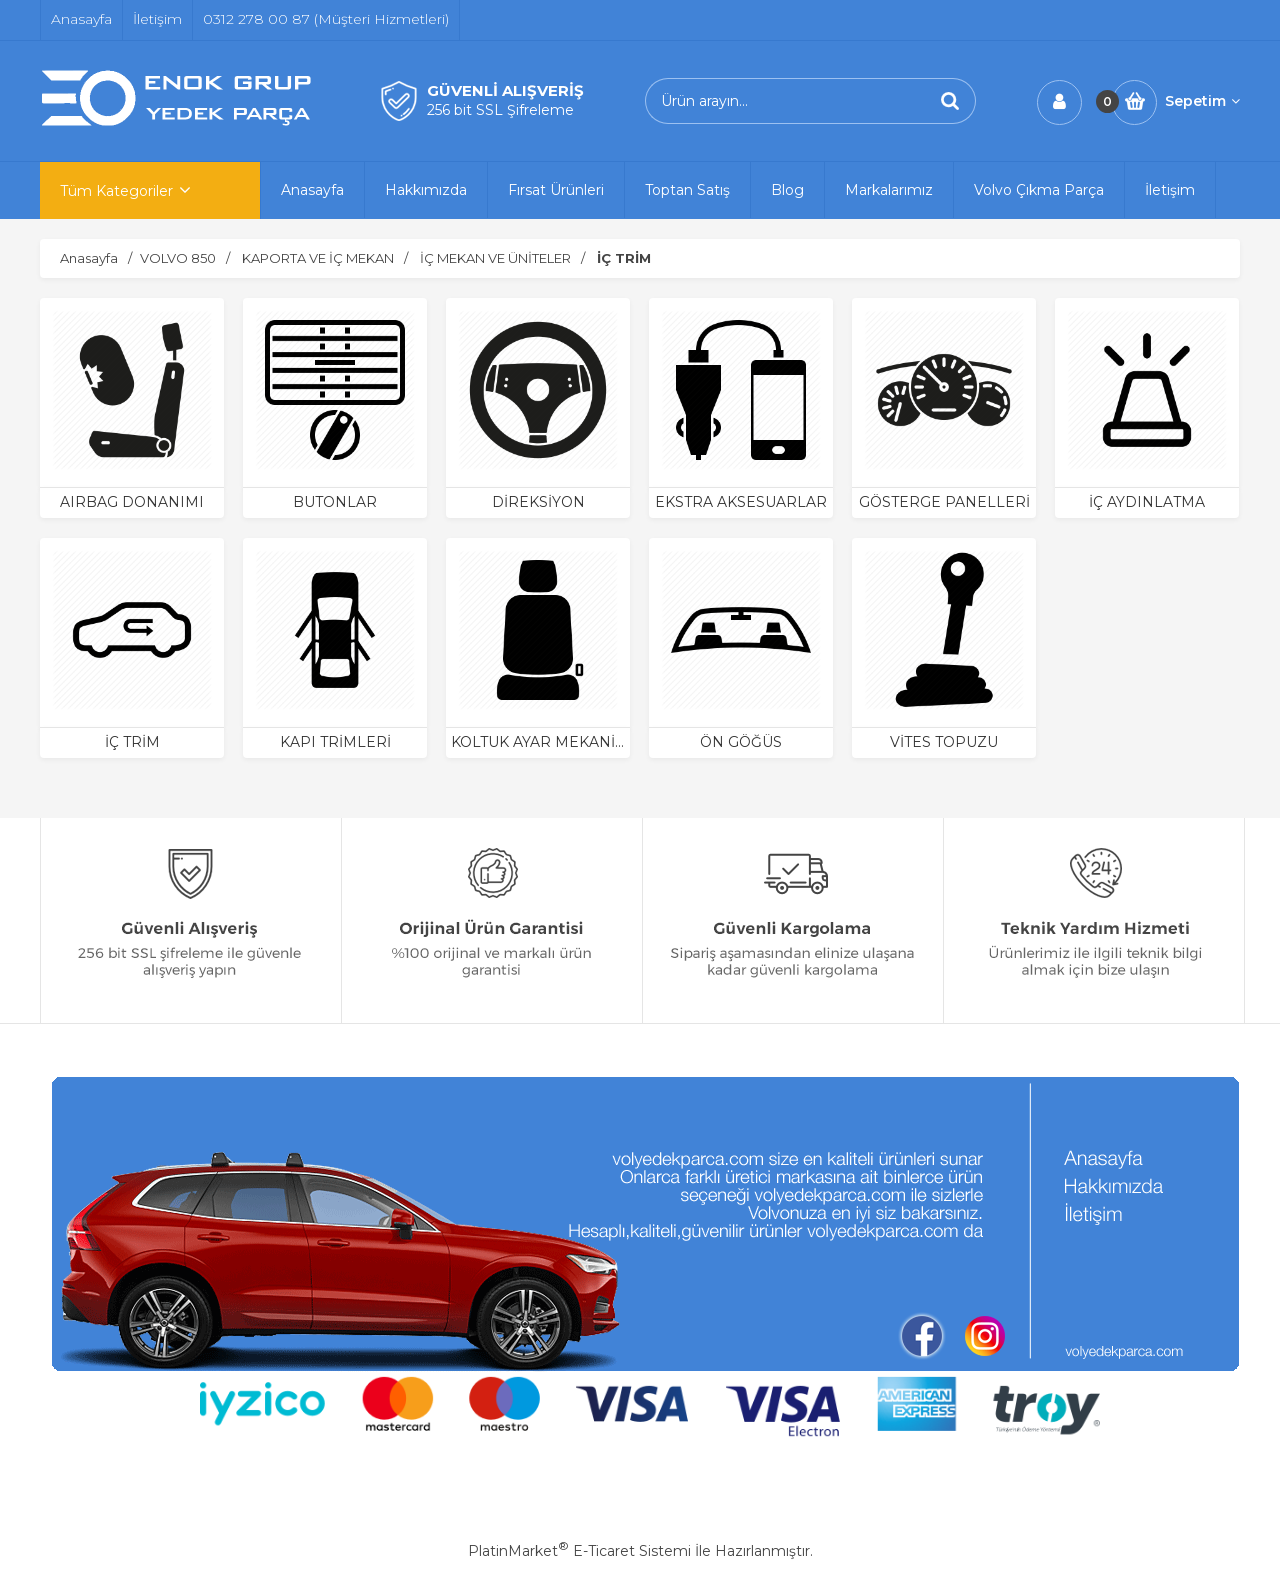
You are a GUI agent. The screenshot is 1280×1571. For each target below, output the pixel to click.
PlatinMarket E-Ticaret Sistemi (579, 1551)
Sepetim (1202, 101)
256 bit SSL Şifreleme (500, 110)
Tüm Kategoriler (116, 191)
